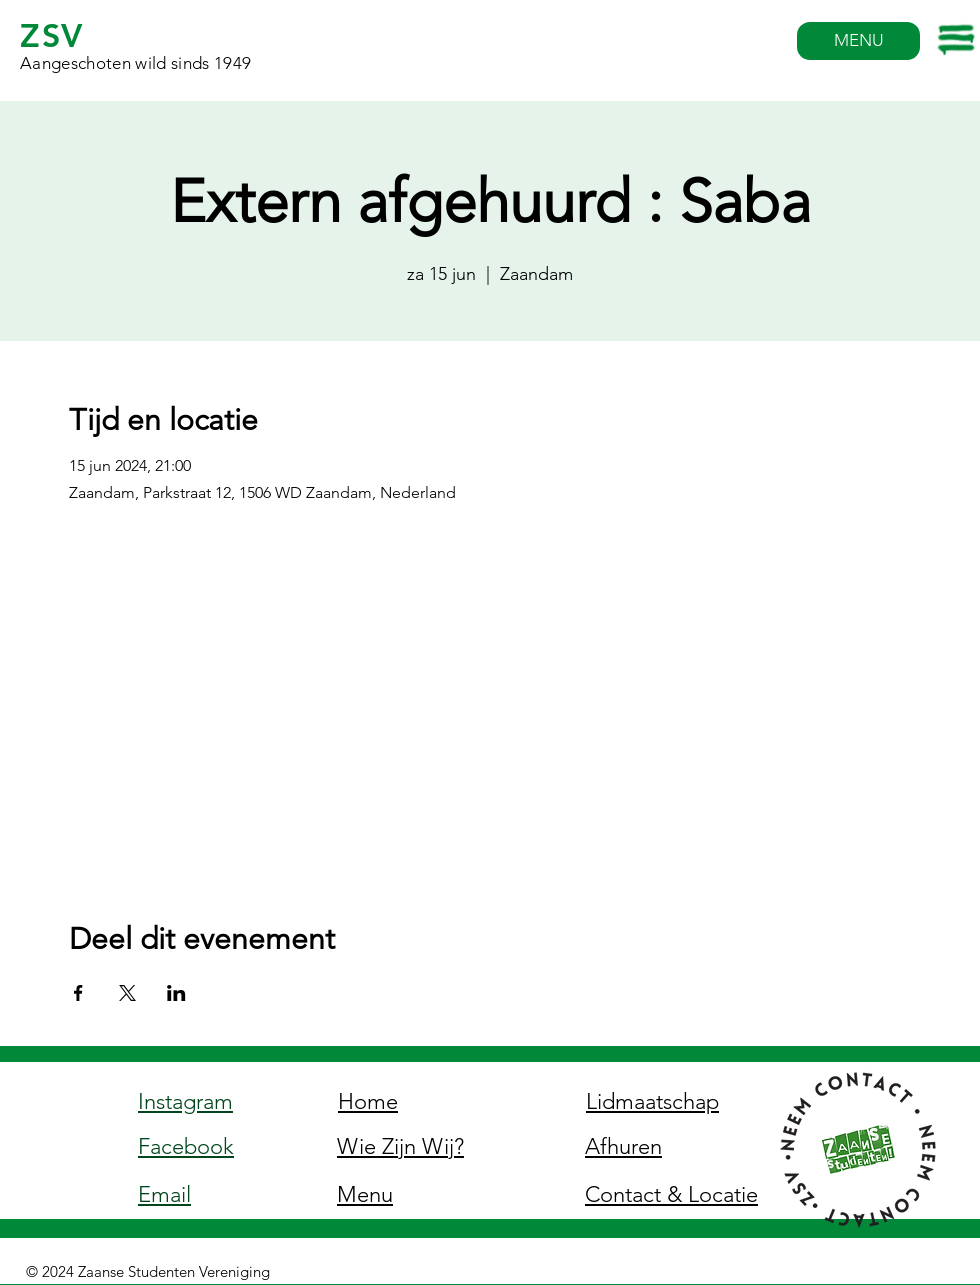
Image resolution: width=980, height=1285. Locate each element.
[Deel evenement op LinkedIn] (176, 993)
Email (164, 1194)
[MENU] (858, 41)
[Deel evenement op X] (127, 993)
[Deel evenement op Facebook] (78, 993)
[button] (958, 40)
